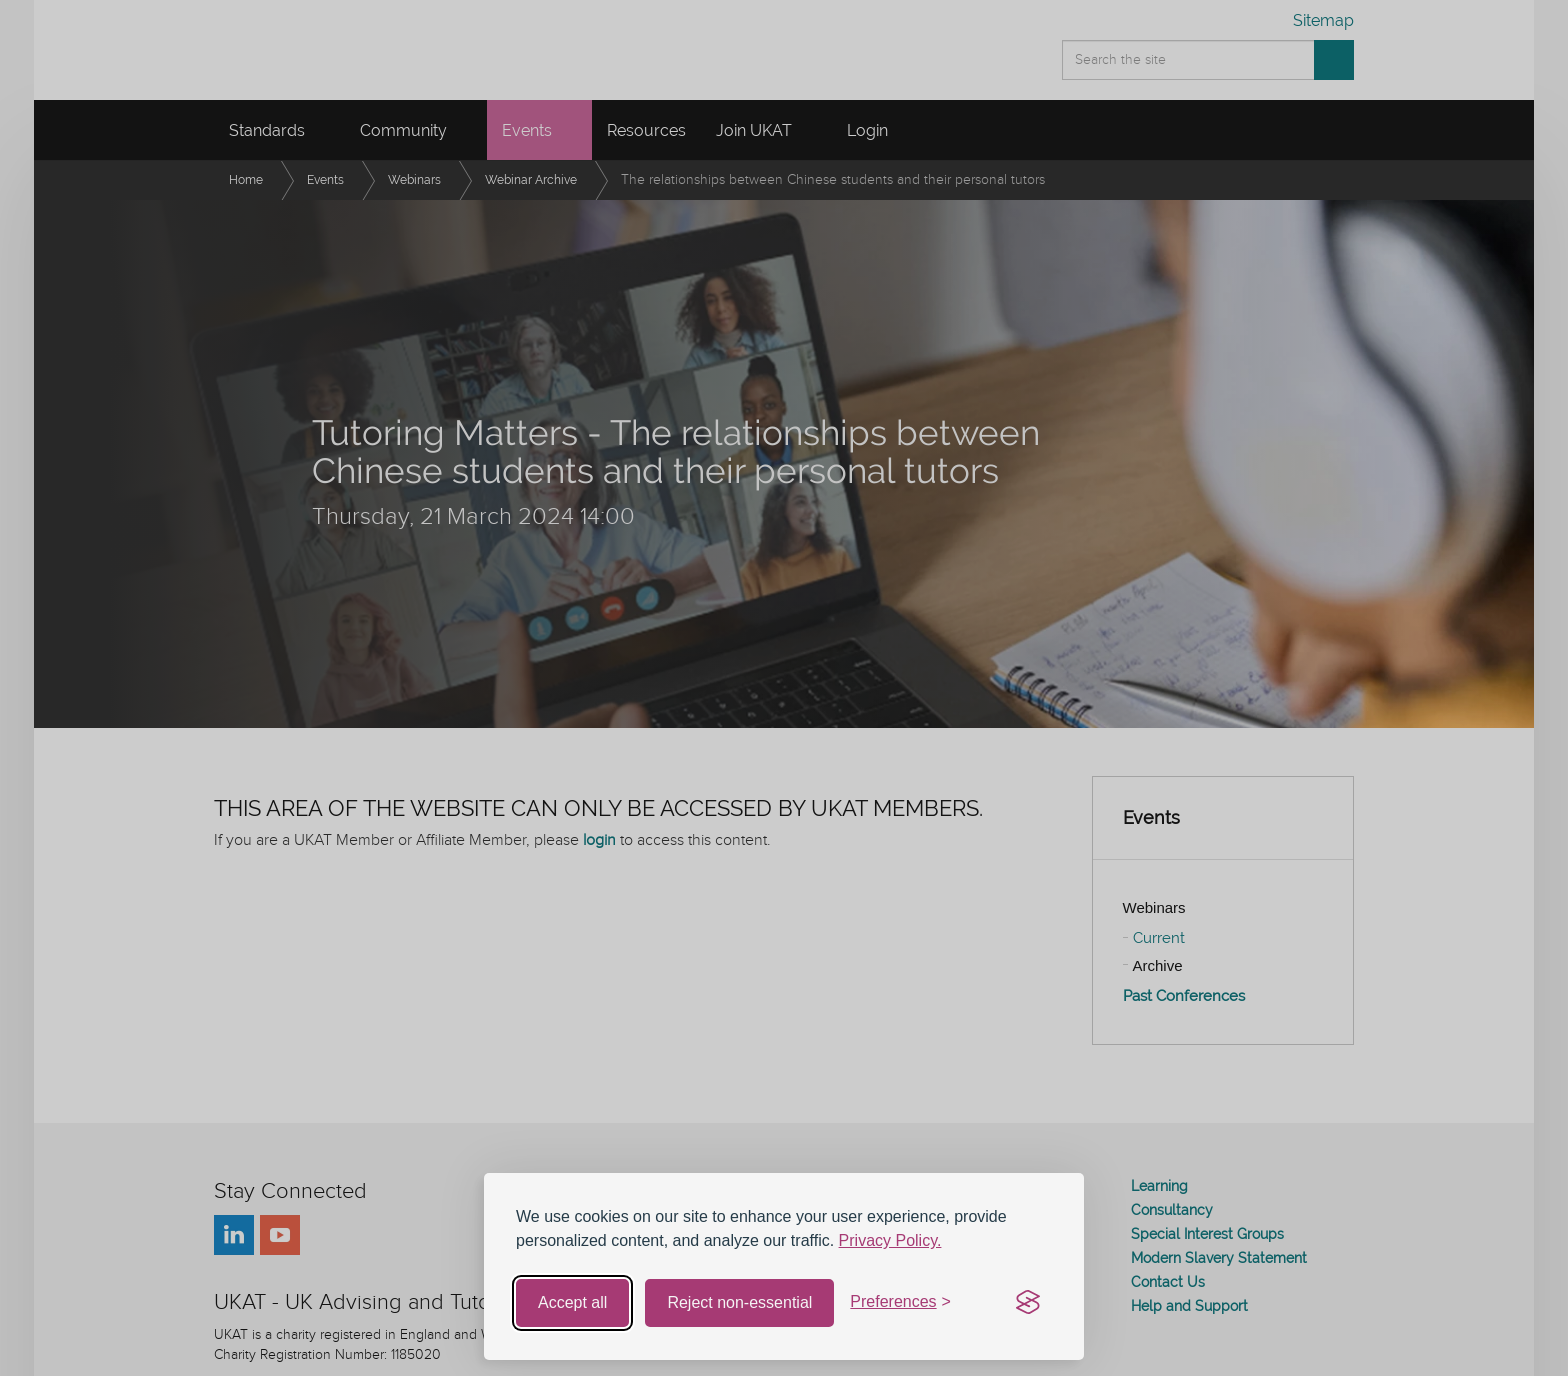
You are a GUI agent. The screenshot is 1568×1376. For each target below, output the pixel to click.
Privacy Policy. (890, 1240)
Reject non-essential (739, 1302)
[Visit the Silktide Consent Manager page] (1028, 1303)
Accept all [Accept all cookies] (572, 1302)
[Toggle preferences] (900, 1302)
